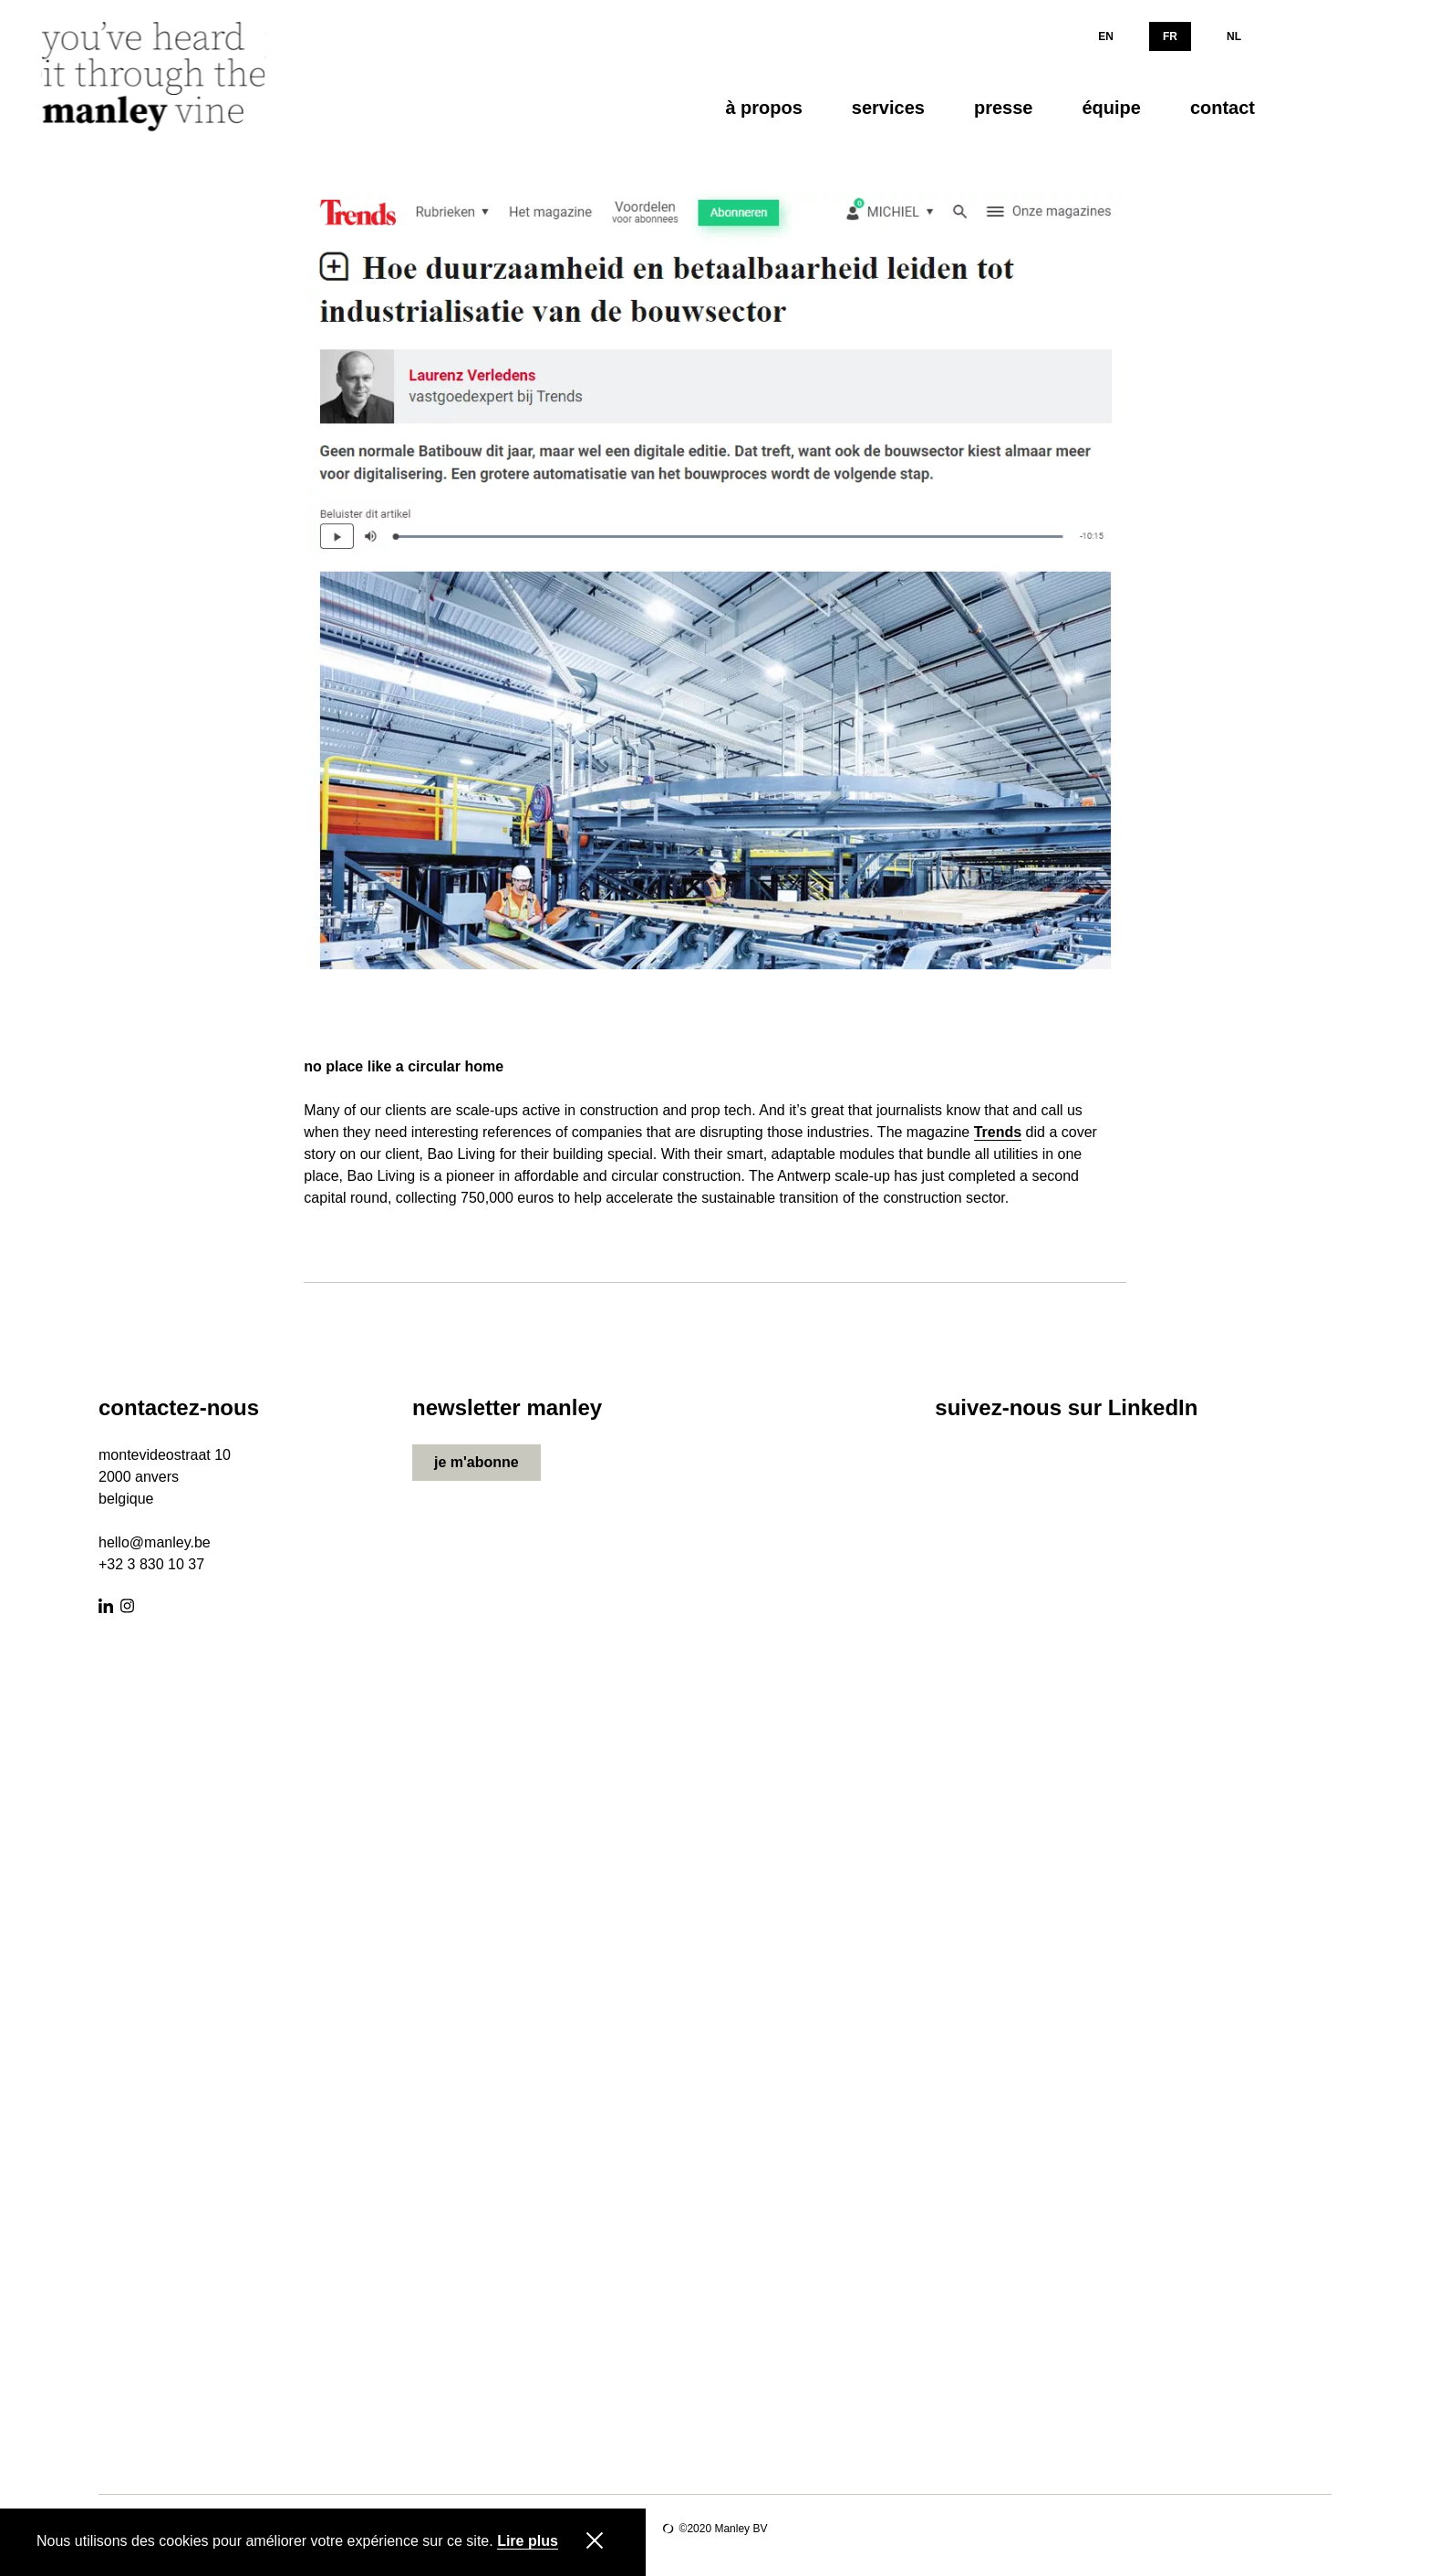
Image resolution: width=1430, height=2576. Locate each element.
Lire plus (527, 2541)
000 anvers (143, 1477)
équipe (1111, 108)
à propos (763, 108)
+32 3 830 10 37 (151, 1564)
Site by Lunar (668, 2528)
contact (1222, 108)
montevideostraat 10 (164, 1455)
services (888, 108)
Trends (997, 1132)
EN (1106, 36)
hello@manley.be (154, 1542)
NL (1234, 36)
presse (1003, 108)
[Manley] (158, 76)
